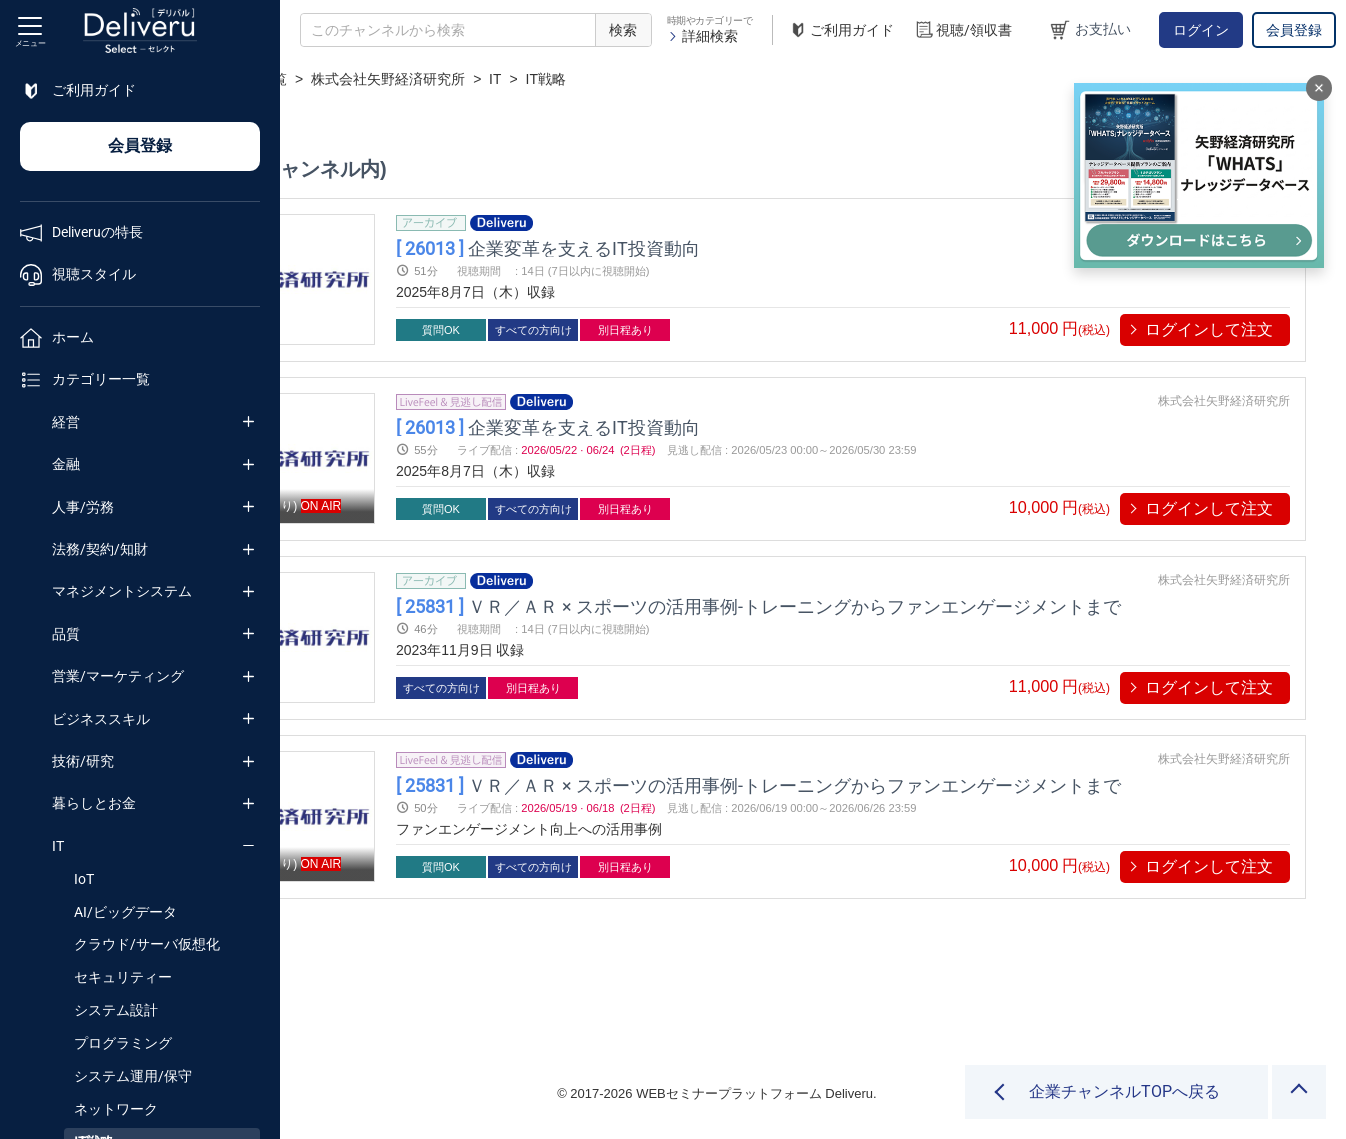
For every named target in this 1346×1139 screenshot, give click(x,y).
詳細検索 (702, 36)
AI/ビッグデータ (125, 912)
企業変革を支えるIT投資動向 (698, 247)
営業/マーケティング (118, 676)
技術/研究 (83, 761)
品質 (66, 634)
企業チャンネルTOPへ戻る (1124, 1091)
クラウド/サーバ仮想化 (147, 944)
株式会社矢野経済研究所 (580, 79)
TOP (315, 79)
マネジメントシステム (122, 591)
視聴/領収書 (963, 30)
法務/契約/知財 (100, 549)
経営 (66, 422)
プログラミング (123, 1043)
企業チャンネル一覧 (416, 79)
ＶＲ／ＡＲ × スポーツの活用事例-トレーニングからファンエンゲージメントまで (908, 605)
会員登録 (1294, 30)
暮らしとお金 (94, 803)
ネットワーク (116, 1109)
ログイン (1201, 30)
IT (58, 846)
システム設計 (116, 1010)
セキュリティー (123, 977)
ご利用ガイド (841, 30)
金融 (66, 464)
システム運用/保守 (133, 1076)
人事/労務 (83, 507)
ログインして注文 (1209, 329)
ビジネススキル (101, 719)
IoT (84, 879)
